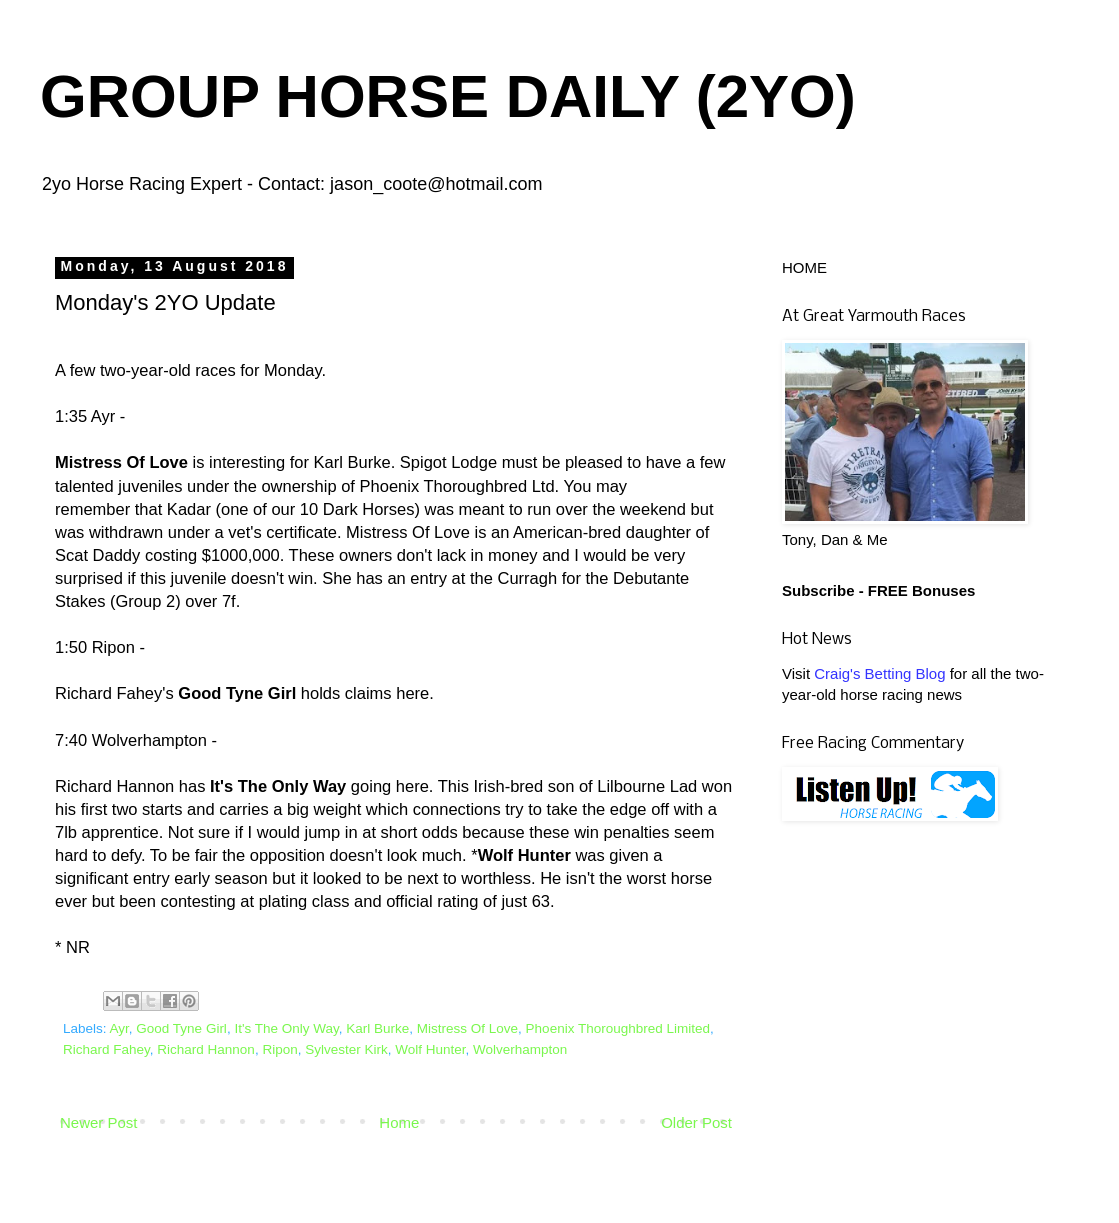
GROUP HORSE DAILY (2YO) (448, 96)
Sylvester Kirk (346, 1049)
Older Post (696, 1122)
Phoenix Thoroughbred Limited (618, 1028)
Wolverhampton (520, 1049)
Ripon (279, 1049)
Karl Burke (377, 1028)
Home (399, 1122)
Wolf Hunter (430, 1049)
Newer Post (99, 1122)
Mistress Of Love (467, 1028)
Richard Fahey (106, 1049)
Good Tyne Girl (181, 1028)
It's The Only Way (286, 1028)
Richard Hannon (206, 1049)
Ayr (119, 1028)
